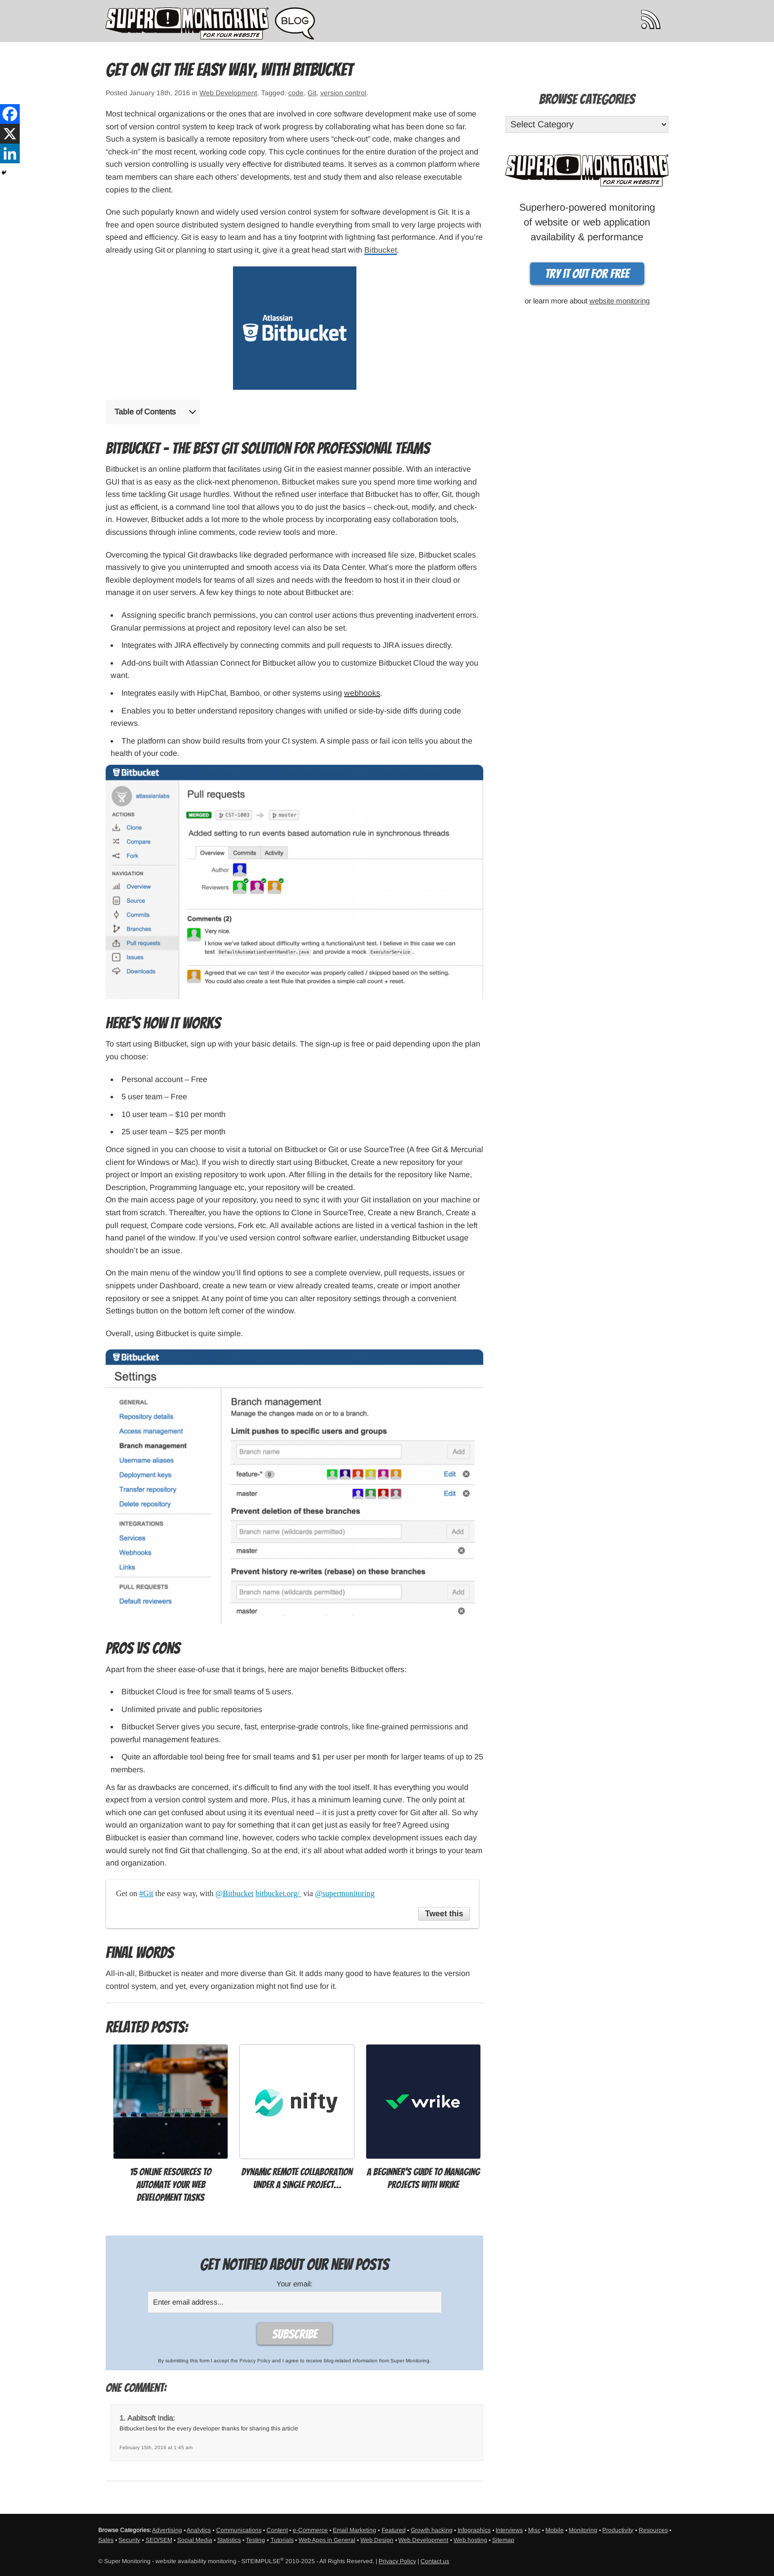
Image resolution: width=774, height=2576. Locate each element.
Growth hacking (432, 2530)
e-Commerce (310, 2530)
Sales (106, 2540)
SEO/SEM (159, 2540)
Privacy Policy (255, 2360)
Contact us (435, 2561)
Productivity (617, 2530)
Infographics (474, 2530)
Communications (239, 2530)
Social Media (194, 2540)
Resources (653, 2530)
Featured (394, 2530)
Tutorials (282, 2540)
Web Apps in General (327, 2540)
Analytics (199, 2530)
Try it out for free (587, 274)
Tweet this (444, 1913)
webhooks (362, 693)
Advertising (167, 2530)
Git (312, 93)
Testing (255, 2540)
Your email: (294, 2283)
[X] (10, 134)
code (296, 93)
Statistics (229, 2540)
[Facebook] (10, 114)
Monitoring (583, 2530)
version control (343, 93)
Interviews (509, 2530)
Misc (534, 2530)
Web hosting (470, 2540)
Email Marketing (354, 2530)
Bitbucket (380, 250)
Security (129, 2540)
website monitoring (619, 301)
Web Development (228, 93)
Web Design (376, 2540)
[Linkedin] (10, 153)
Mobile (554, 2530)
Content (277, 2530)
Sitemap (503, 2540)
